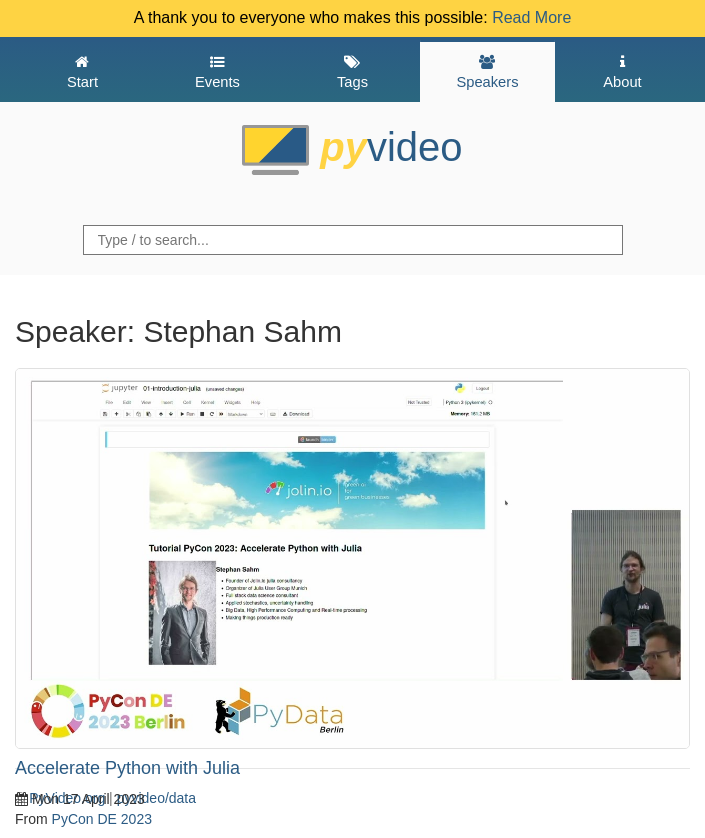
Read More (531, 17)
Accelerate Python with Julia (127, 768)
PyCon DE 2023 (102, 819)
